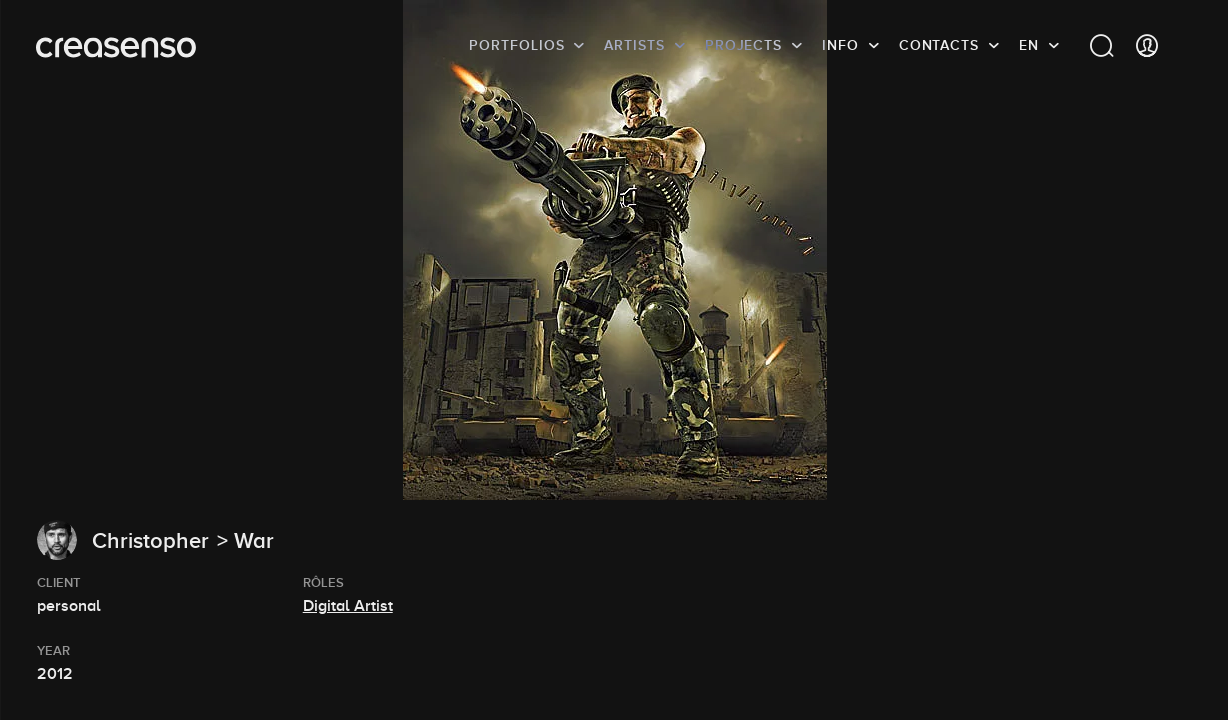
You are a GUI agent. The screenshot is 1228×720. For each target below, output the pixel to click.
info (840, 45)
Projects (743, 45)
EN (1029, 45)
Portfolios (516, 45)
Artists (634, 45)
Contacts (939, 45)
